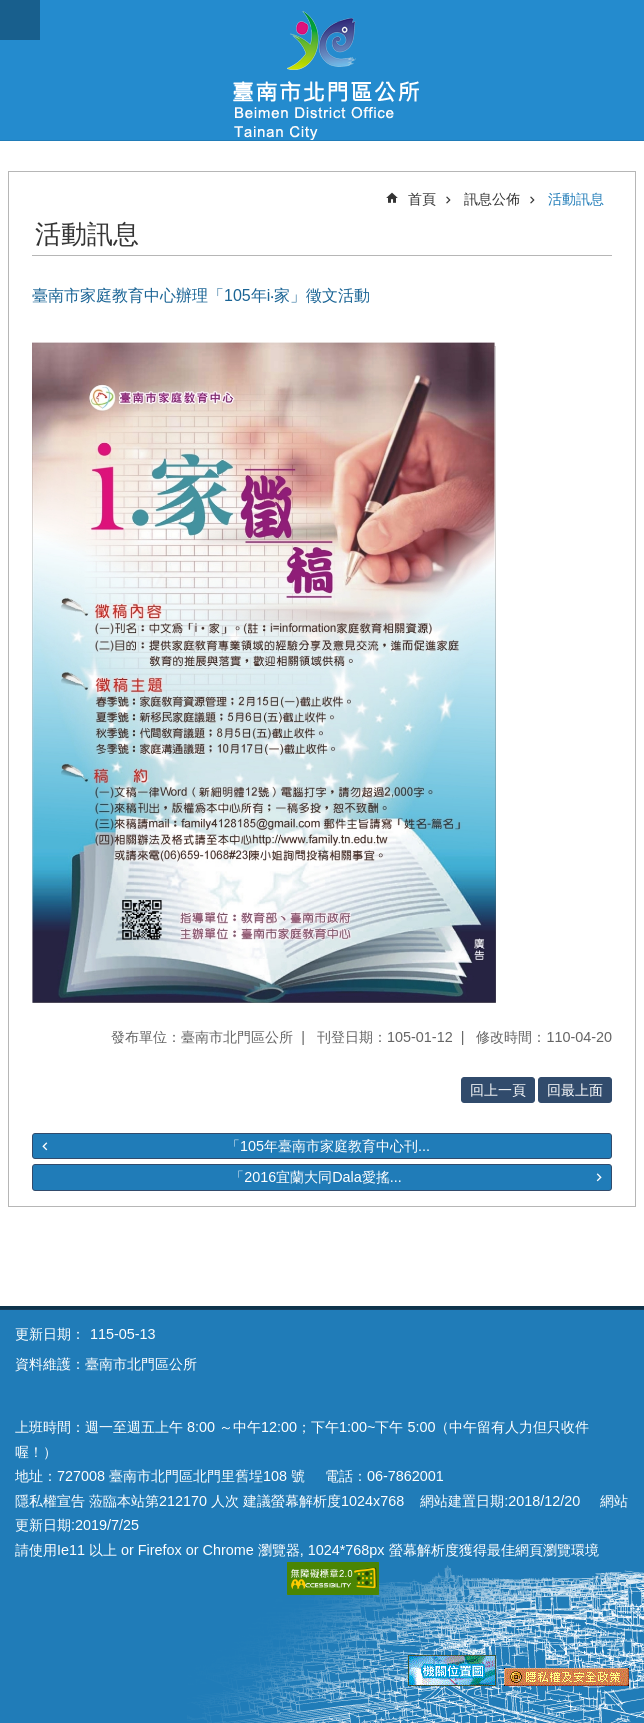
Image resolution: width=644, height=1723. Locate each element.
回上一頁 (498, 1090)
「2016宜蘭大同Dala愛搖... (316, 1177)
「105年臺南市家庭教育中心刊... (328, 1146)
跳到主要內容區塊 (10, 10)
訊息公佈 (492, 199)
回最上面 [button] (575, 1090)
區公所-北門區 (322, 70)
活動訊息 (576, 199)
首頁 (422, 199)
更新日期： (50, 1334)
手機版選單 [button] (20, 20)
